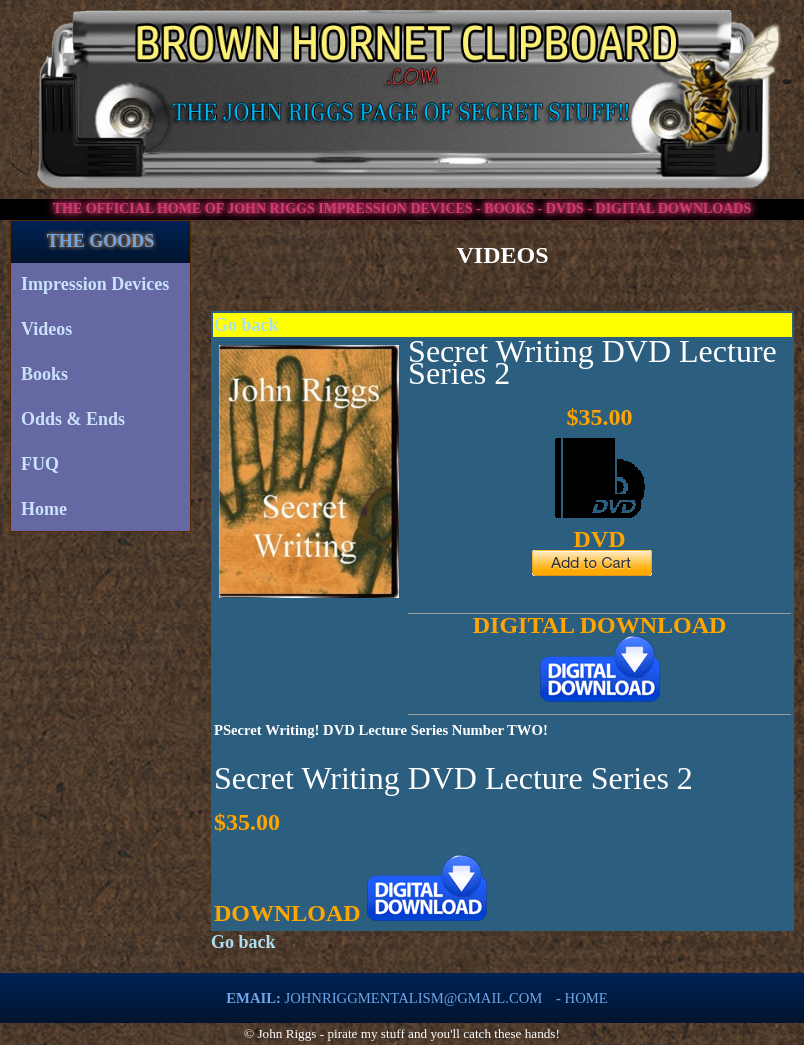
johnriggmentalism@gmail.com (414, 998)
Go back (246, 325)
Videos (46, 329)
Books (44, 374)
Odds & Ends (73, 419)
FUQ (40, 464)
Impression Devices (95, 284)
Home (44, 509)
